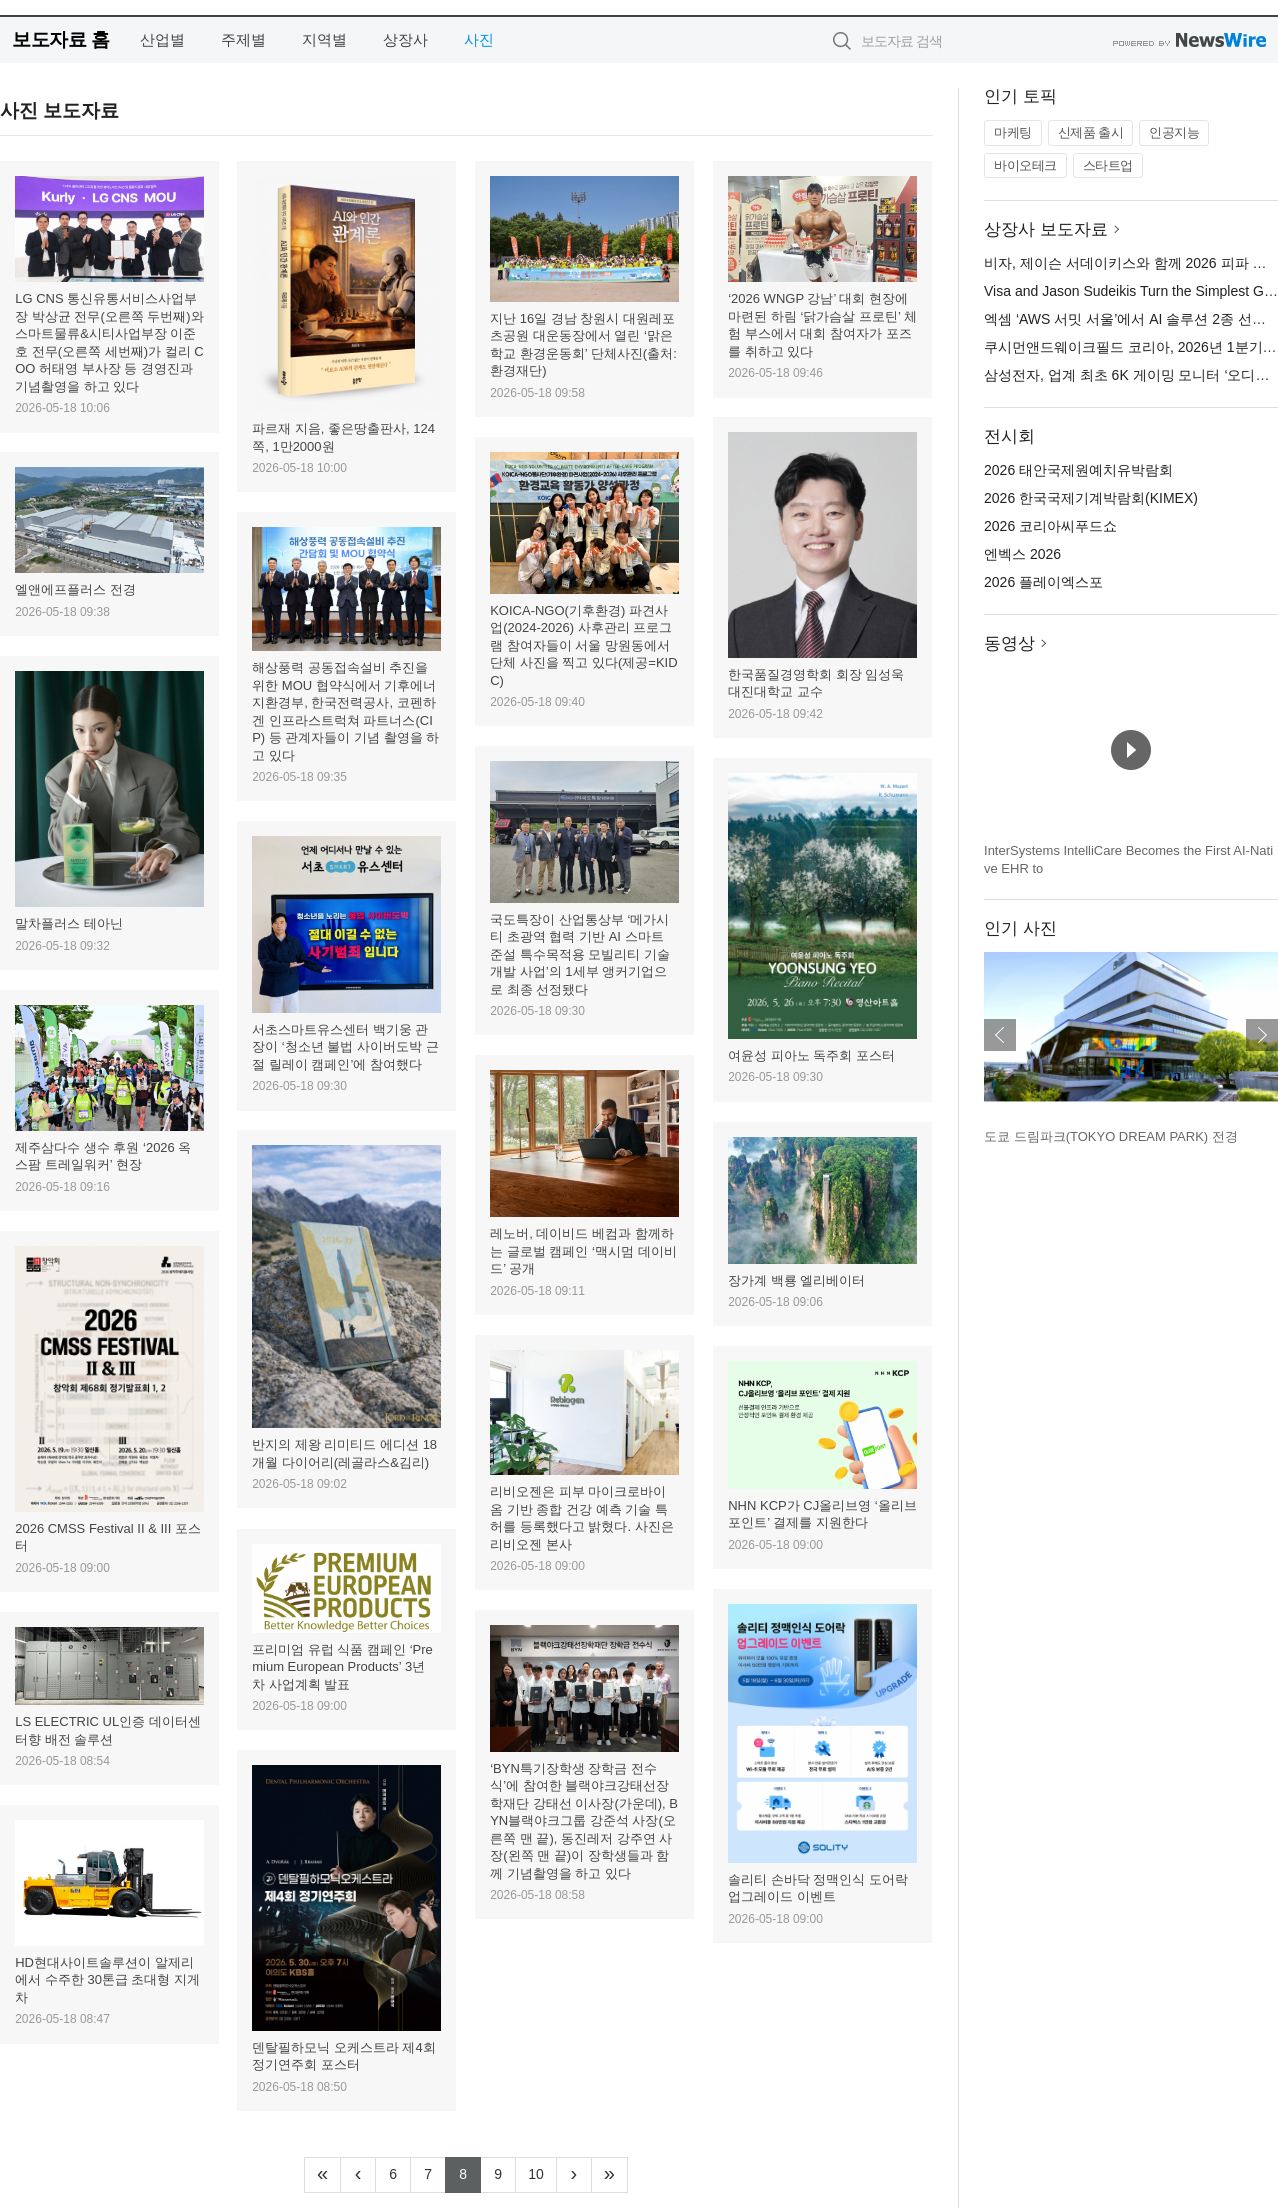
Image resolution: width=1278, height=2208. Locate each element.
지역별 (324, 39)
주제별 (243, 39)
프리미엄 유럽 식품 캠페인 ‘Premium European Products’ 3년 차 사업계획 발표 (342, 1667)
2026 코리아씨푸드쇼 (1050, 526)
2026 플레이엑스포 (1043, 582)
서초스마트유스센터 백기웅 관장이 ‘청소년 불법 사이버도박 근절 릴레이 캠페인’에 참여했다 (345, 1047)
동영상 (1009, 643)
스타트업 (1108, 165)
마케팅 (1013, 132)
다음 (1262, 1035)
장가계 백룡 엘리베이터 (796, 1280)
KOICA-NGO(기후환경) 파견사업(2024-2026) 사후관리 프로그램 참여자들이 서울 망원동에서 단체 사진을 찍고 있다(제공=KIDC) (583, 645)
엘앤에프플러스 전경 (75, 589)
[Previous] (358, 2175)
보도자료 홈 (60, 39)
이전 (1000, 1035)
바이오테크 (1025, 165)
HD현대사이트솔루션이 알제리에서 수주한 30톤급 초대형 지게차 (107, 1980)
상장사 (405, 39)
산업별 (162, 39)
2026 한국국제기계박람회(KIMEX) (1091, 498)
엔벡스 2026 (1022, 554)
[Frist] (322, 2175)
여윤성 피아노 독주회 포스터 (811, 1055)
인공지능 (1174, 132)
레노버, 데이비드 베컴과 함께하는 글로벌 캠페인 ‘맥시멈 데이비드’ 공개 (583, 1251)
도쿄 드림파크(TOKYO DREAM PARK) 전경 (1111, 1136)
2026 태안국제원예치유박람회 (1078, 470)
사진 (479, 39)
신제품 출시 (1091, 132)
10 (542, 2172)
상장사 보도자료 (1046, 229)
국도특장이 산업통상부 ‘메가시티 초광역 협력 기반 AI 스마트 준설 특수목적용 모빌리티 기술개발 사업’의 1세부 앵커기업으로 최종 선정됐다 (580, 954)
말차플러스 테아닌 (69, 923)
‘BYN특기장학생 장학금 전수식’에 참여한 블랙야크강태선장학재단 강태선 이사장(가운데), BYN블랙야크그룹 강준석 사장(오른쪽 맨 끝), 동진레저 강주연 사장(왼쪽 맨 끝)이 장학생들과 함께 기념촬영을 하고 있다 (584, 1821)
